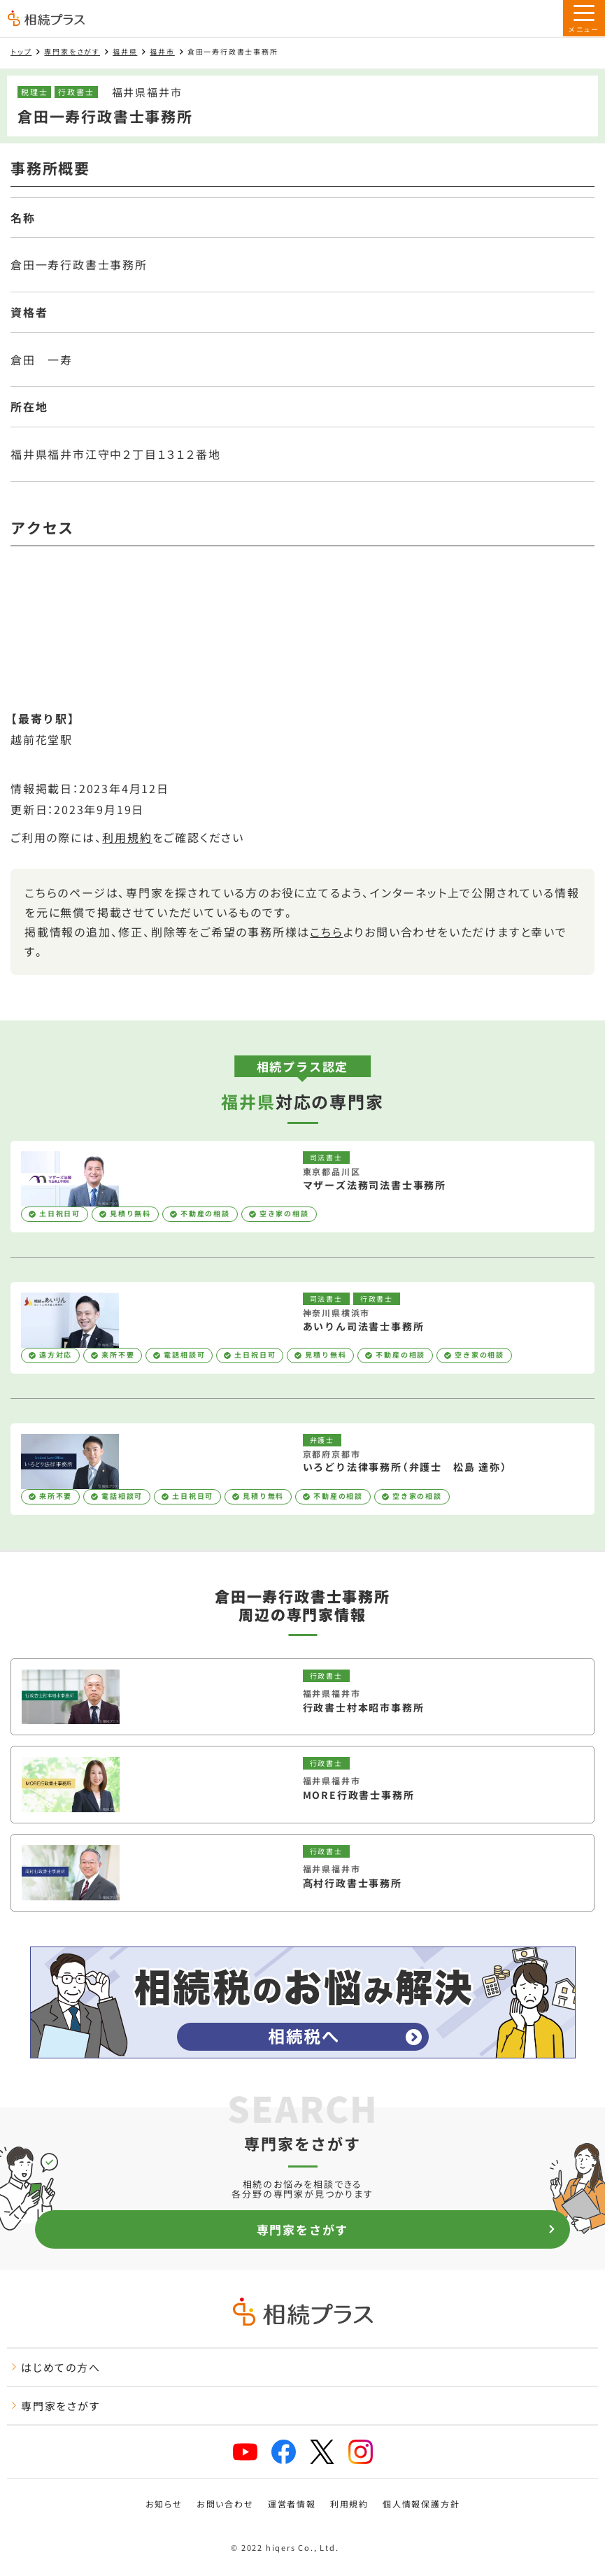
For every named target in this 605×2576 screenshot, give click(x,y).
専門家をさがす (72, 51)
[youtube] (245, 2452)
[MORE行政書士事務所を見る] (302, 1784)
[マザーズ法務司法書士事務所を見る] (302, 1186)
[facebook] (283, 2452)
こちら (326, 931)
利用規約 (127, 837)
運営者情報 (292, 2504)
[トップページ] (46, 19)
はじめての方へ (55, 2367)
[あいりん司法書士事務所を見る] (302, 1328)
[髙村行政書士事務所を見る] (302, 1873)
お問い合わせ (225, 2504)
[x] (322, 2452)
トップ (20, 51)
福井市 (162, 51)
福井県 (125, 51)
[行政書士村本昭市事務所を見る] (302, 1697)
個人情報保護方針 (421, 2504)
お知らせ (164, 2504)
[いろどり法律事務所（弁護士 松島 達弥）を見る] (302, 1469)
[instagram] (360, 2452)
